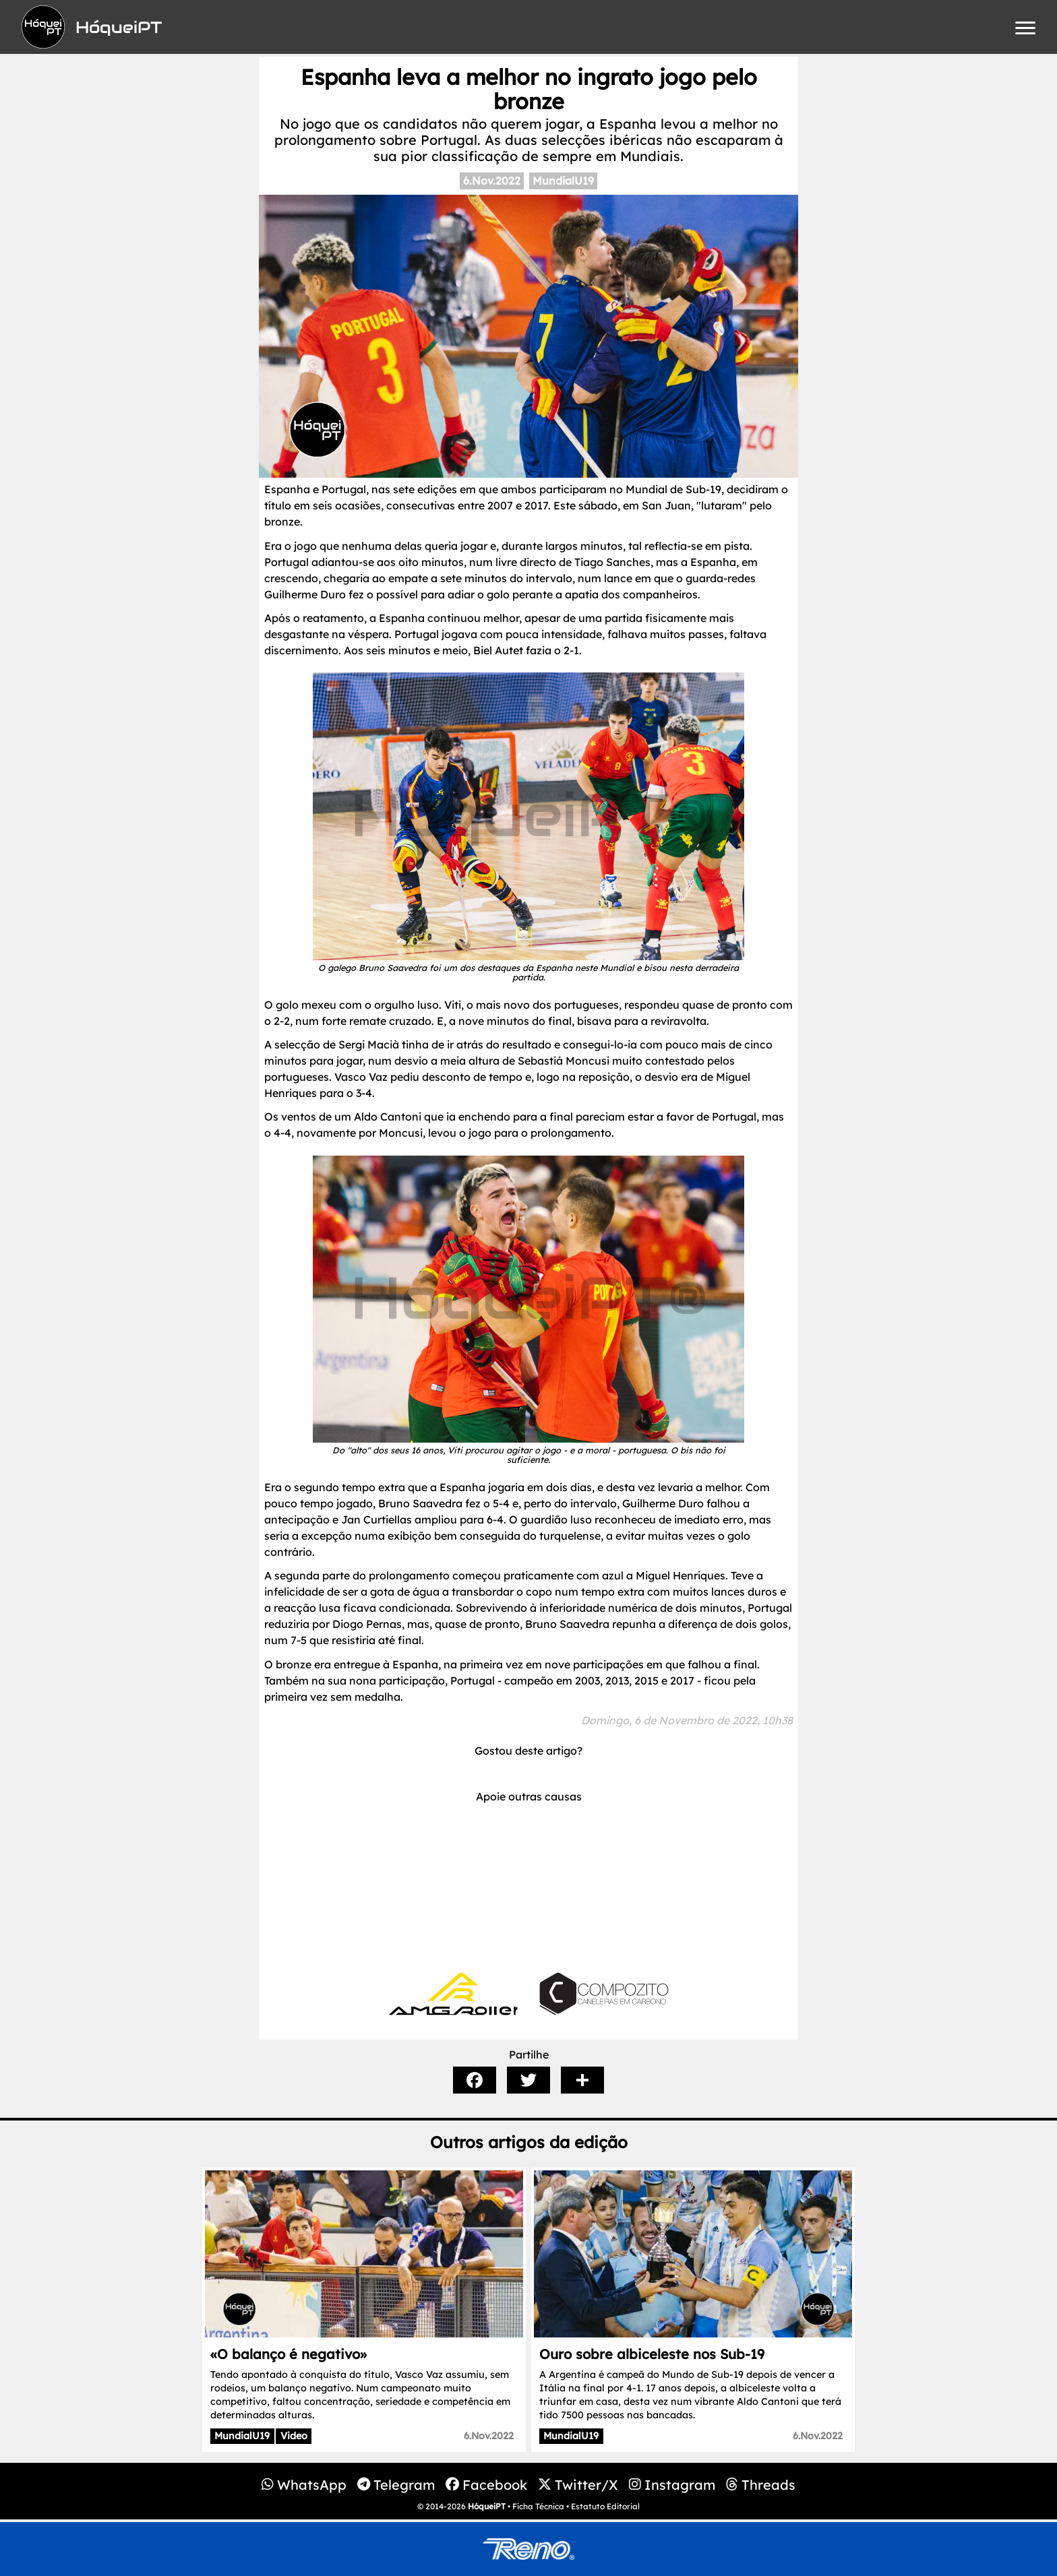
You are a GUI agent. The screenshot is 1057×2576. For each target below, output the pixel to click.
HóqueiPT (487, 2506)
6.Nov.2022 (491, 180)
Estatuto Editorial (605, 2506)
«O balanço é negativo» (288, 2354)
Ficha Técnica (538, 2506)
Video (293, 2436)
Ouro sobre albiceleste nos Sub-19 (651, 2354)
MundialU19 (563, 180)
